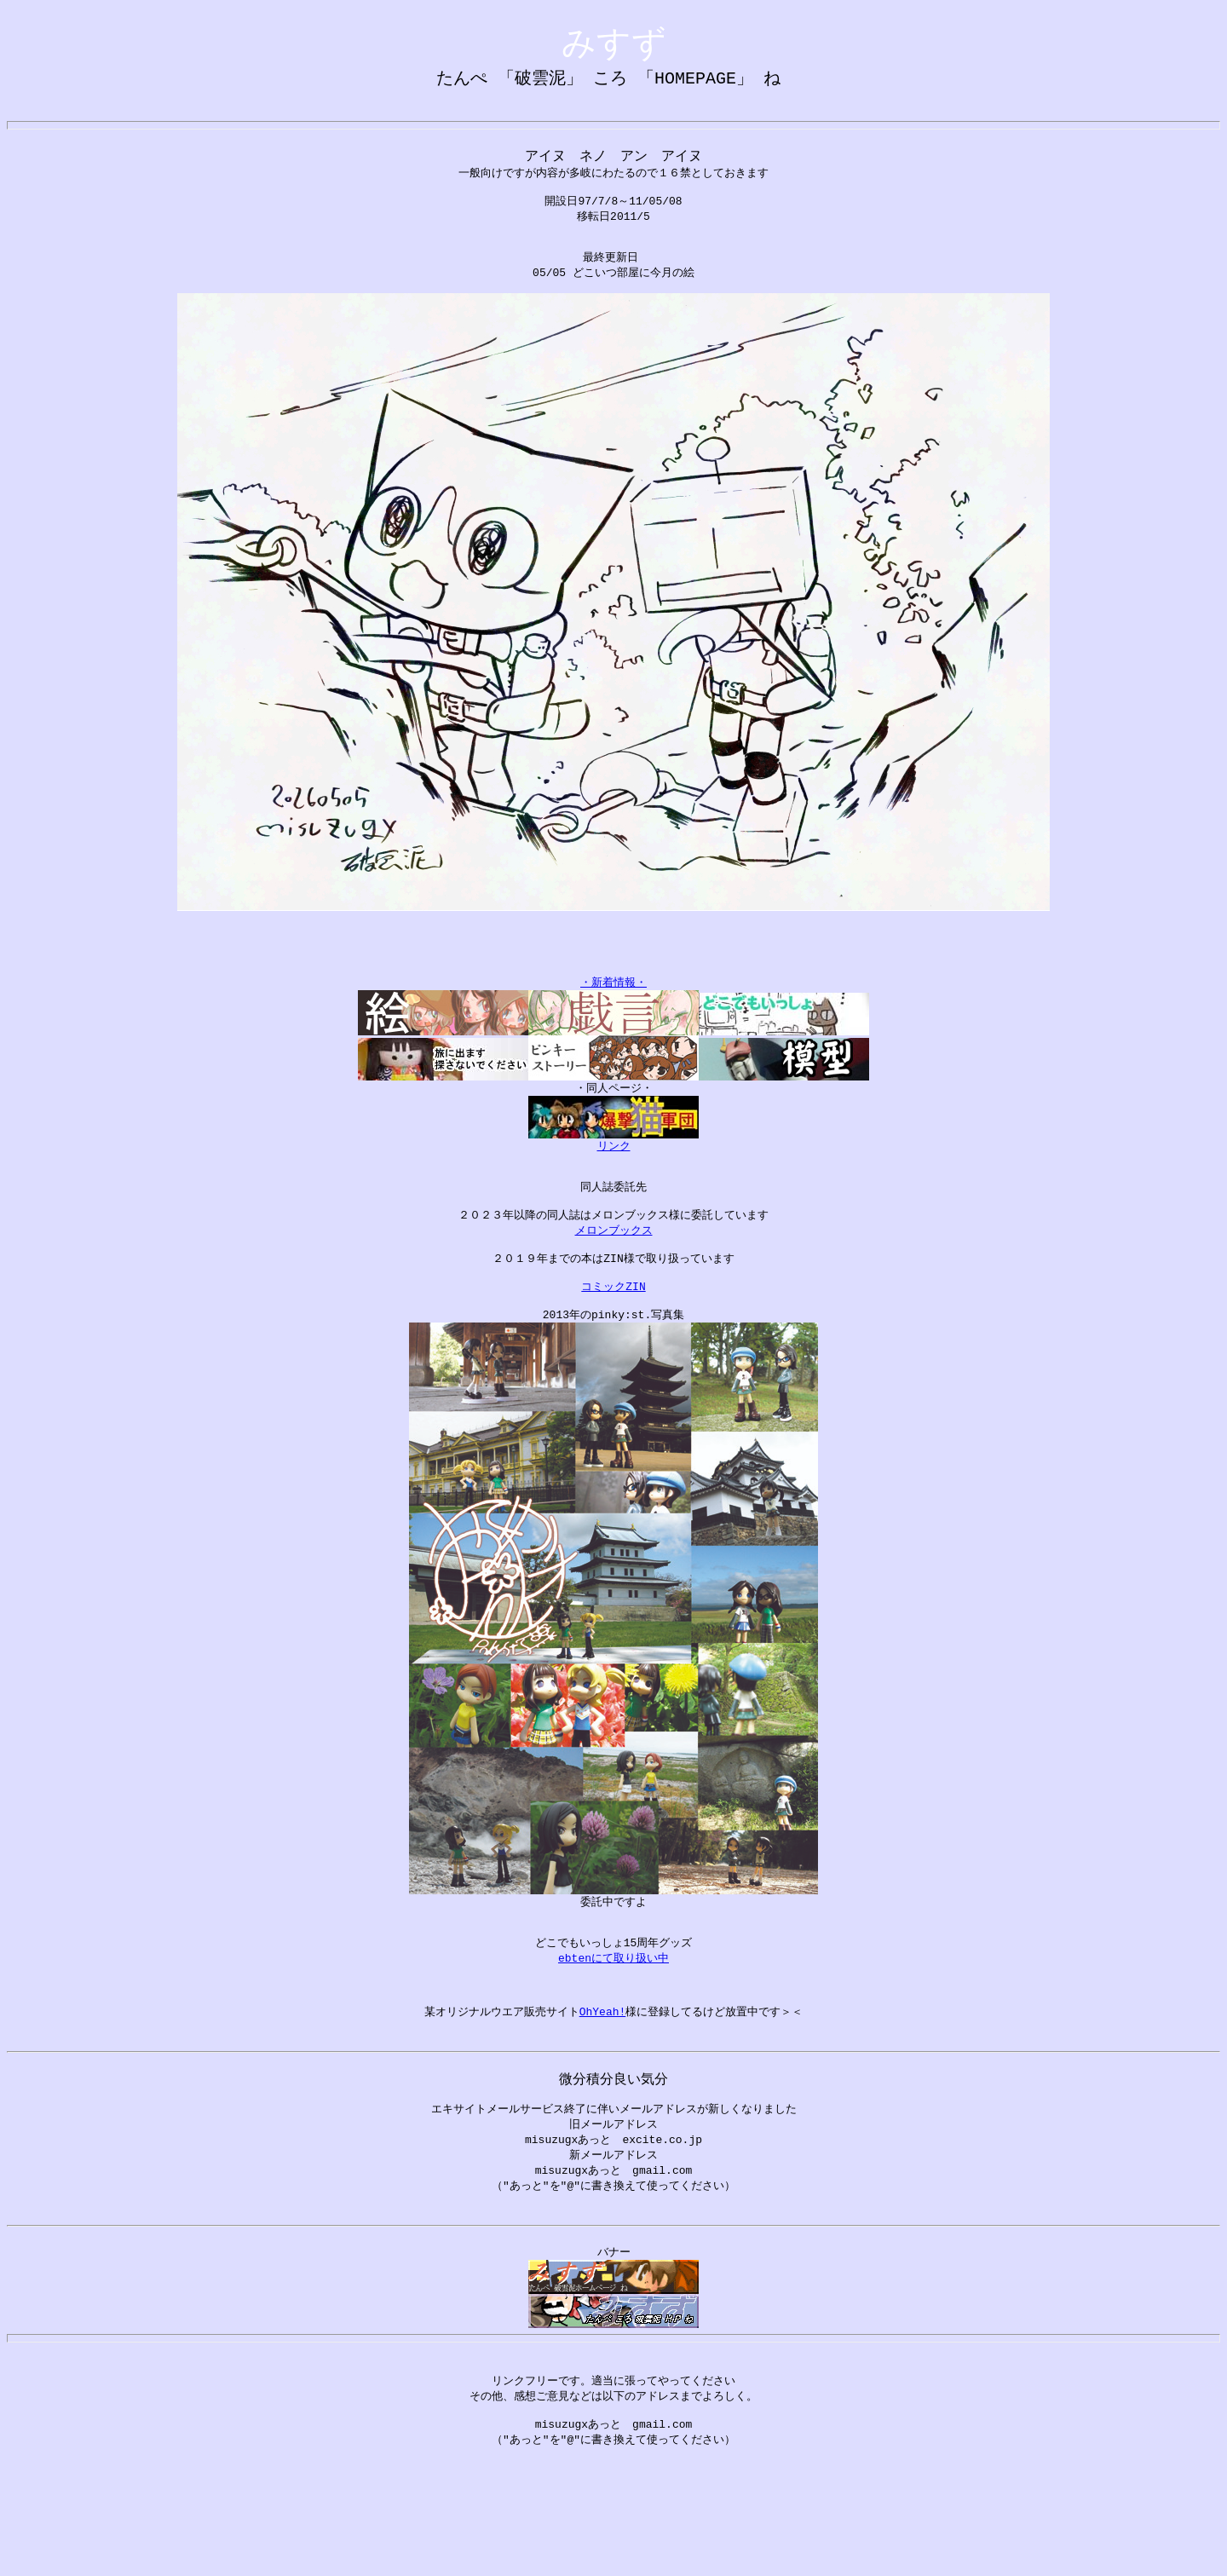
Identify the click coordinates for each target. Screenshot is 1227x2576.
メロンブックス (614, 1284)
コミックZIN (613, 1347)
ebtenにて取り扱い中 (613, 2029)
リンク (614, 1189)
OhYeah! (602, 2092)
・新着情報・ (613, 1024)
